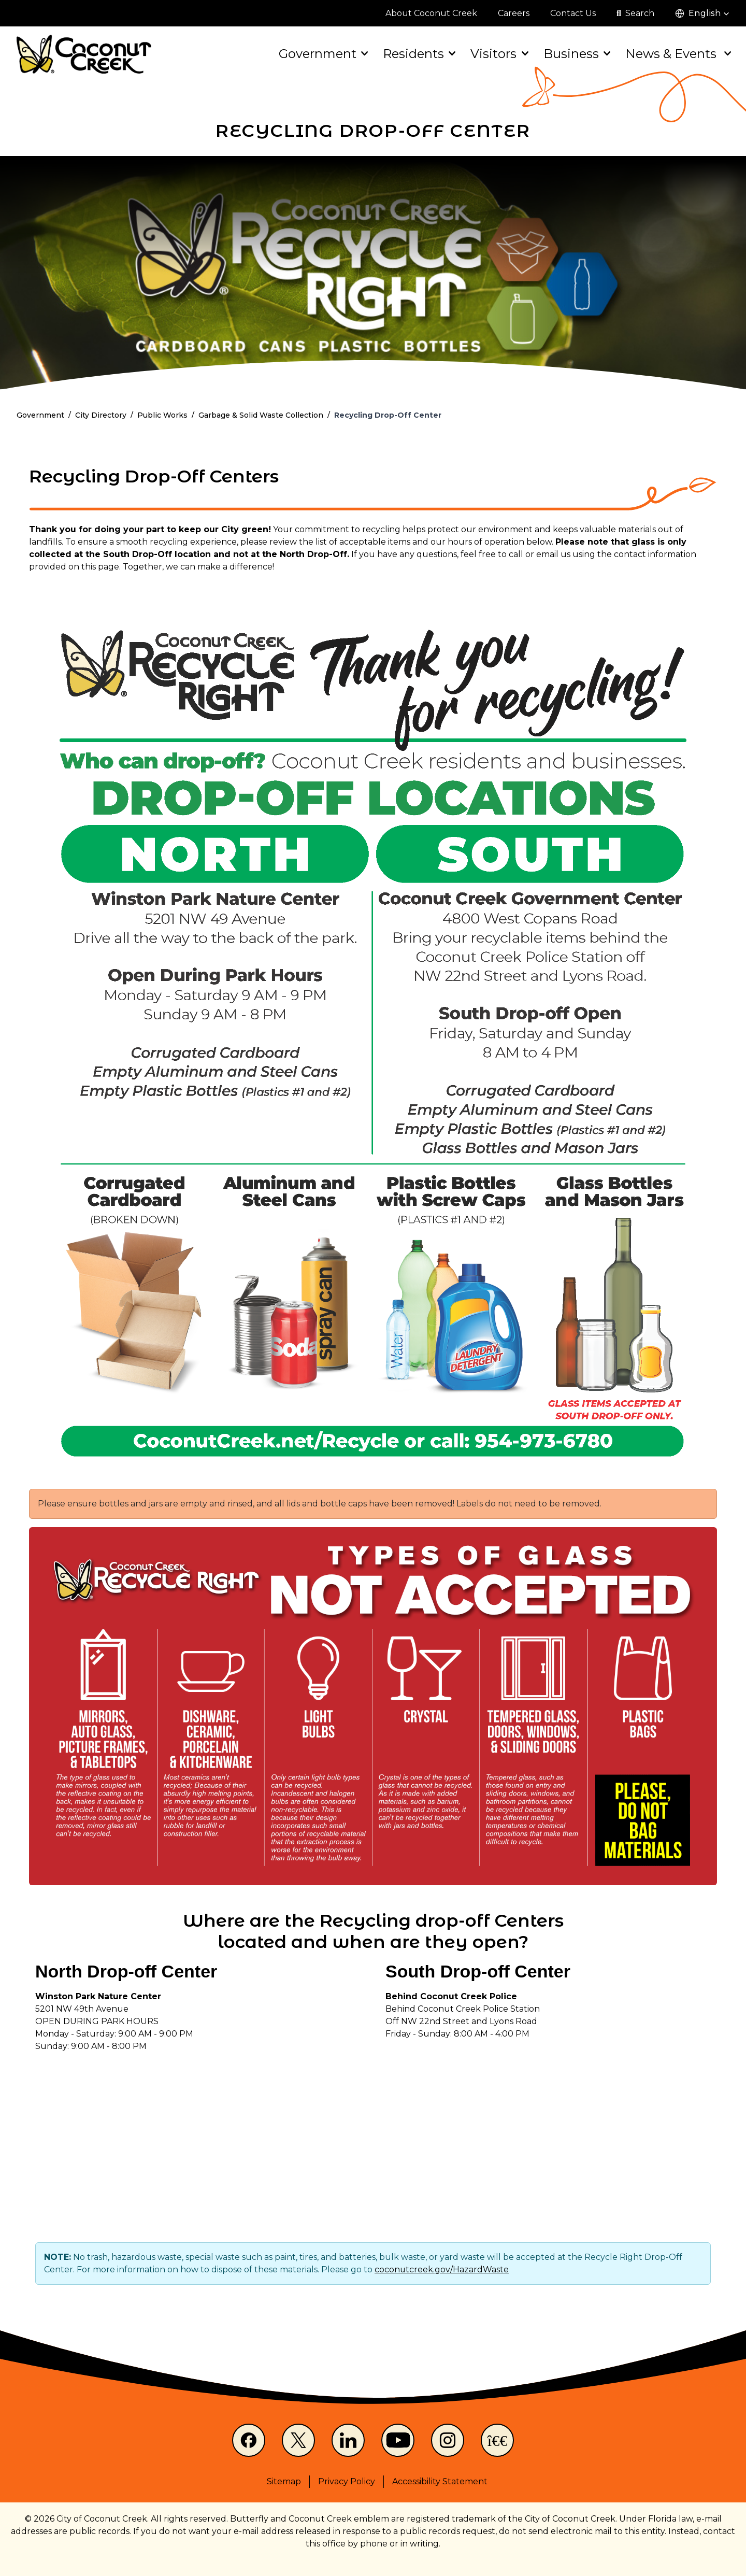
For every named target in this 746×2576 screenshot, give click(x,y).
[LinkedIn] (348, 2440)
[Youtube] (397, 2440)
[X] (298, 2440)
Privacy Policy (346, 2481)
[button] (702, 13)
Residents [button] (418, 53)
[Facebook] (248, 2440)
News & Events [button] (677, 53)
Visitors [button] (498, 53)
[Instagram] (447, 2440)
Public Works (162, 415)
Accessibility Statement (439, 2481)
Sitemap (284, 2481)
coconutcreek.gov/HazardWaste (442, 2269)
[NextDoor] (497, 2440)
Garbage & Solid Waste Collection (260, 415)
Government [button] (322, 53)
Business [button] (576, 53)
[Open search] (635, 13)
